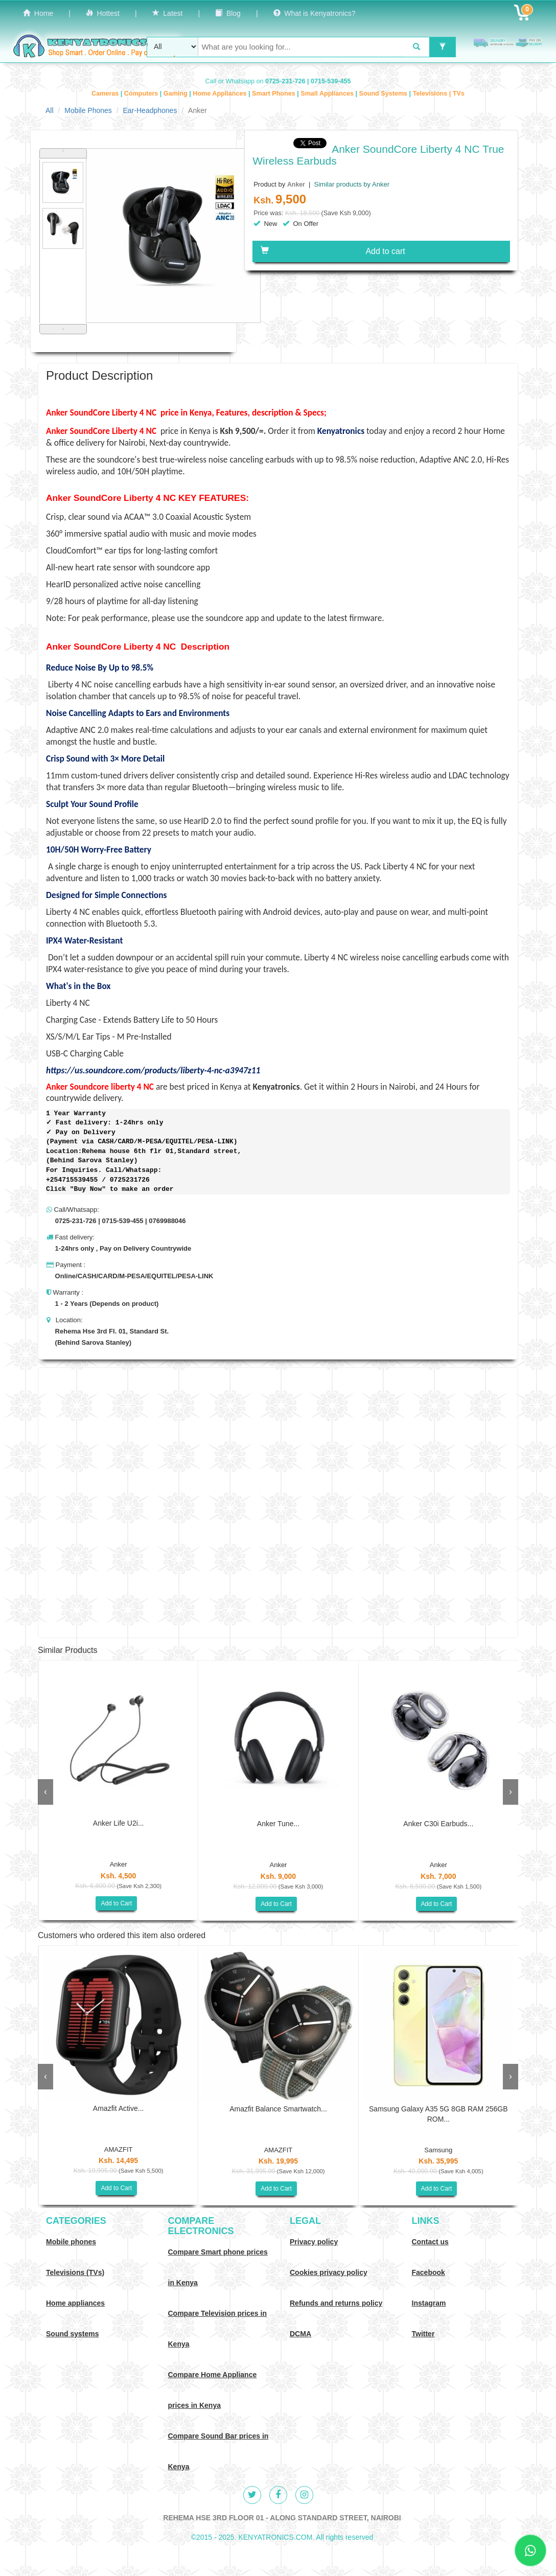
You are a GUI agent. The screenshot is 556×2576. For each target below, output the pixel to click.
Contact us (430, 2242)
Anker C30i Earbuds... (438, 1824)
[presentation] (45, 1792)
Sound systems (72, 2334)
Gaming (176, 93)
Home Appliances (220, 93)
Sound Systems (384, 93)
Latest (167, 13)
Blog (228, 13)
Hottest (103, 13)
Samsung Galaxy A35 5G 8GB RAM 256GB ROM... (438, 2114)
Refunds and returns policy (336, 2303)
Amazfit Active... (118, 2108)
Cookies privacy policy (328, 2272)
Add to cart (333, 251)
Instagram (429, 2303)
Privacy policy (314, 2242)
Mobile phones (71, 2242)
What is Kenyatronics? (314, 13)
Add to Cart (116, 1903)
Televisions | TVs (439, 93)
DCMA (300, 2334)
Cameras (106, 93)
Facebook (428, 2272)
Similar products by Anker (350, 184)
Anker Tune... (278, 1824)
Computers (142, 93)
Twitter (423, 2334)
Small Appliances (327, 93)
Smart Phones (274, 93)
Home (38, 13)
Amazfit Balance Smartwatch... (278, 2109)
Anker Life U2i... (118, 1823)
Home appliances (75, 2303)
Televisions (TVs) (75, 2272)
